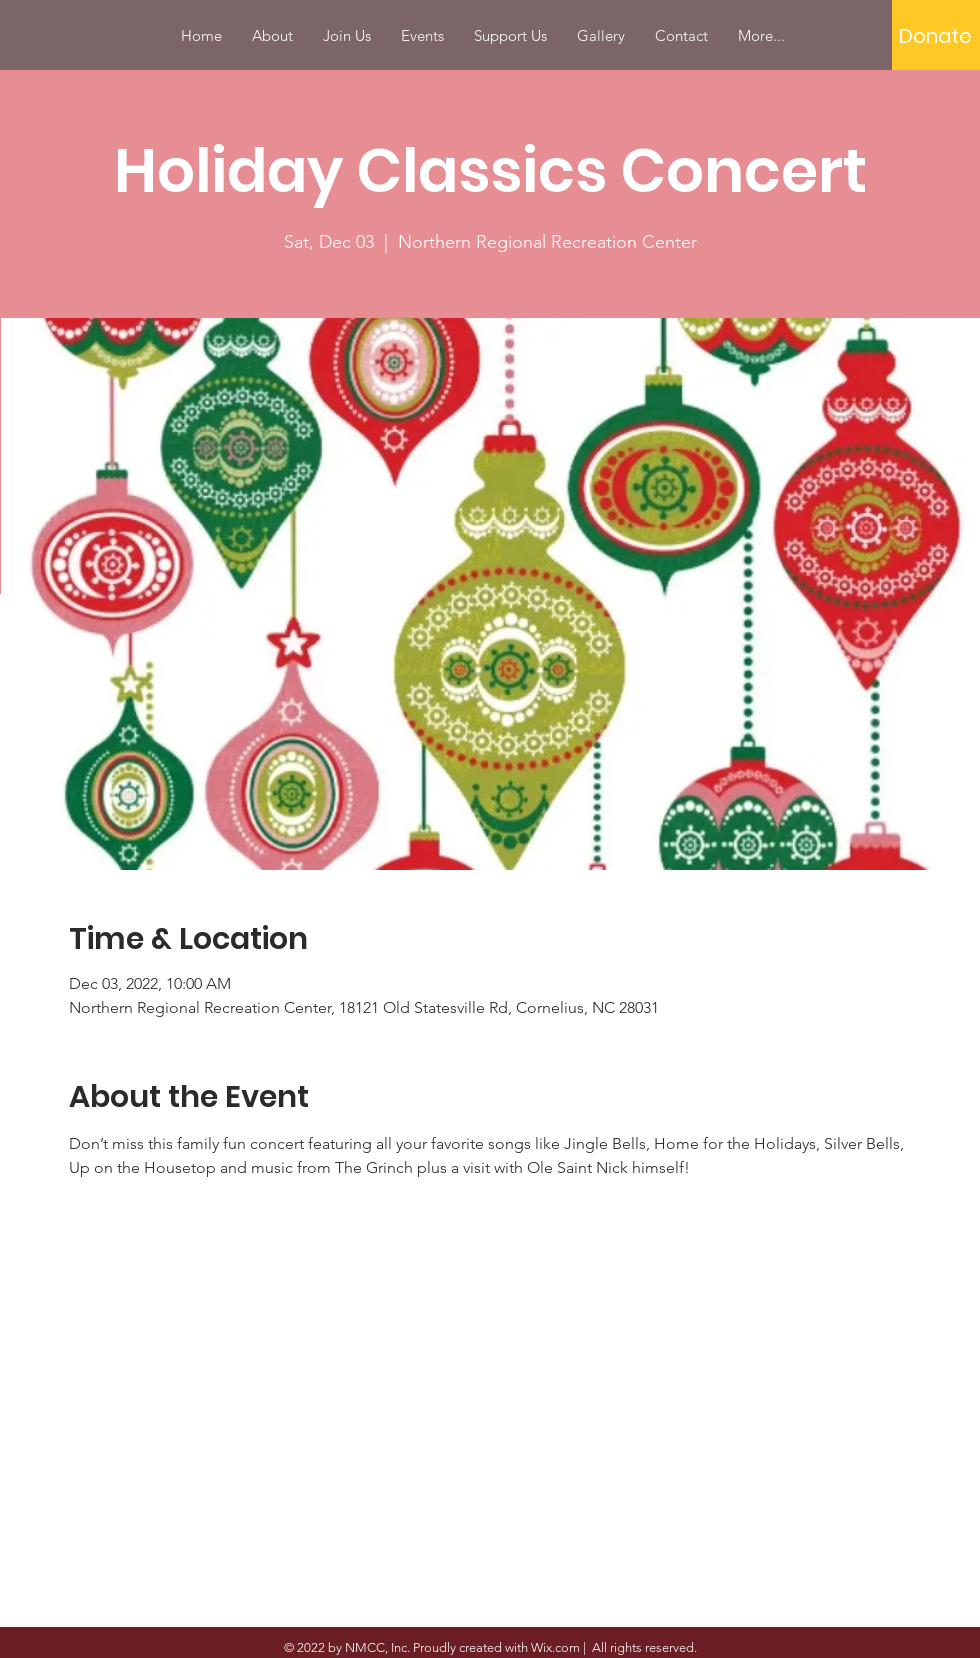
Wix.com (555, 1647)
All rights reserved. (643, 1647)
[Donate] (935, 36)
